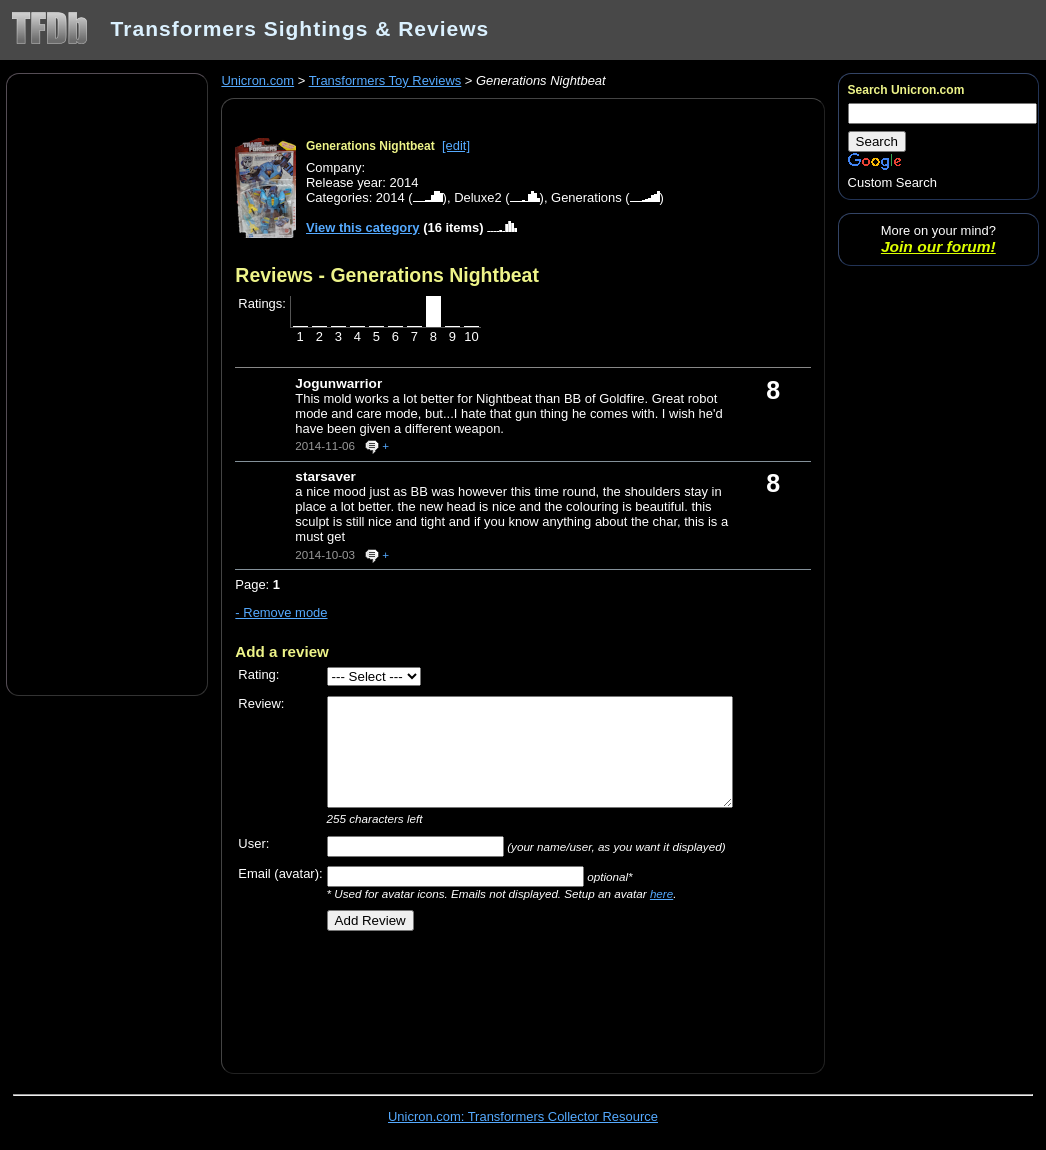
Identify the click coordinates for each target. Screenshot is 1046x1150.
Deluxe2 (478, 197)
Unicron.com (257, 80)
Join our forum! (938, 246)
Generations (586, 197)
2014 (390, 197)
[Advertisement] (107, 383)
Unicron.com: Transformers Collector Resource (523, 1116)
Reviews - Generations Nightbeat (387, 275)
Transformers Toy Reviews (385, 80)
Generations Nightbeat (370, 146)
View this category (363, 227)
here (661, 893)
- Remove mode (281, 612)
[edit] (456, 145)
